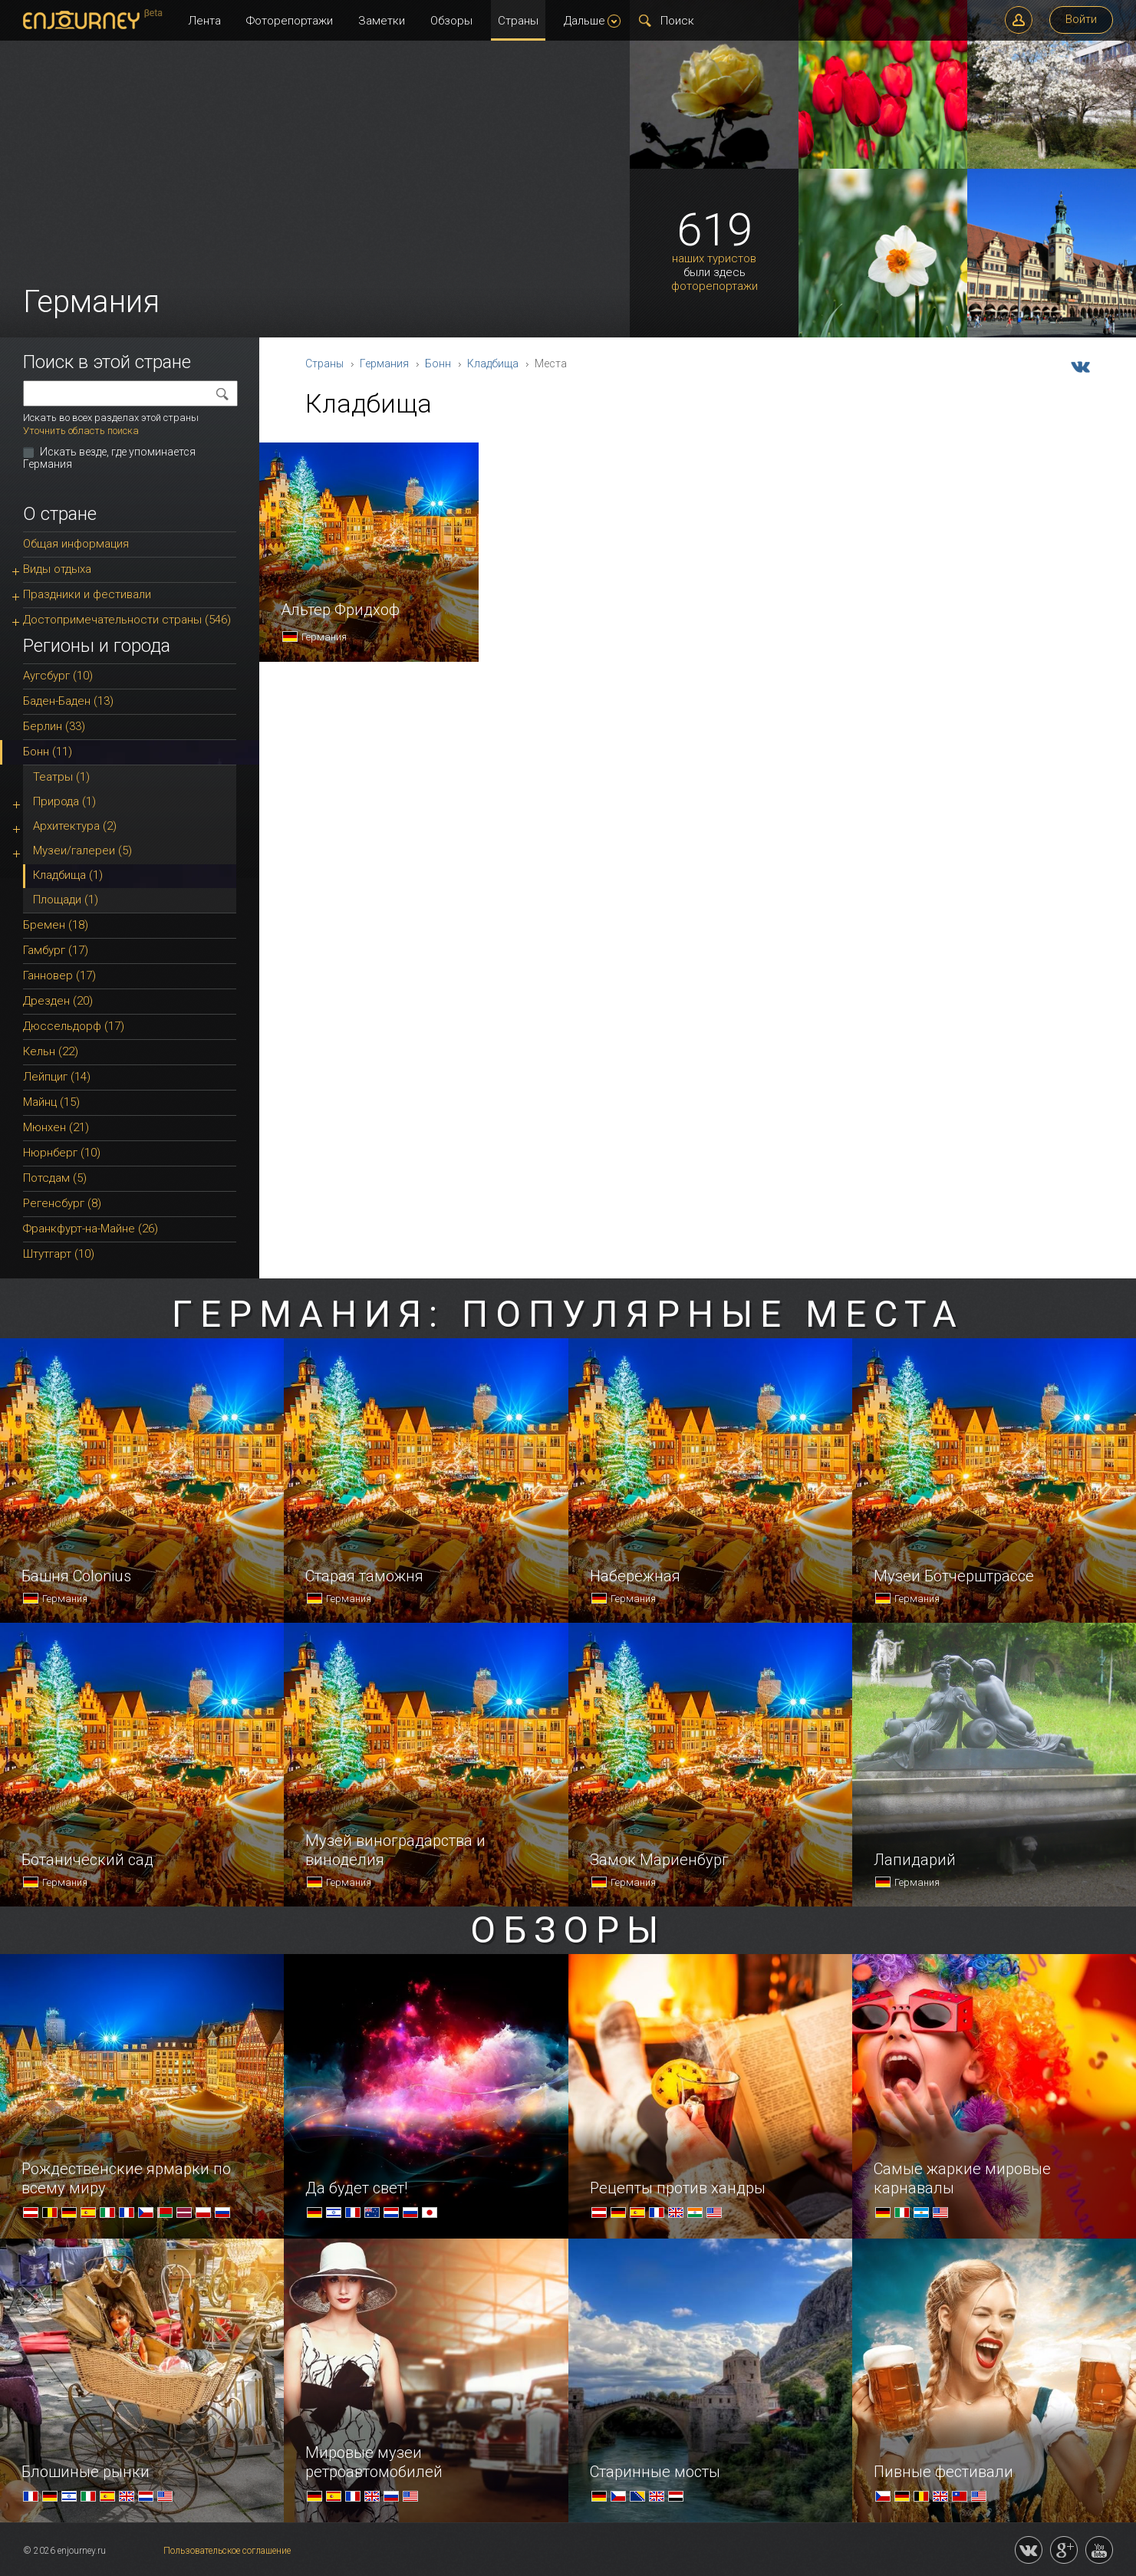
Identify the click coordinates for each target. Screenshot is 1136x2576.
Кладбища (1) (68, 875)
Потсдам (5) (55, 1178)
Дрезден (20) (58, 1001)
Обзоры (451, 21)
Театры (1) (61, 777)
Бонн (438, 363)
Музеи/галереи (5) (82, 850)
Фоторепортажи (289, 21)
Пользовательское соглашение (227, 2550)
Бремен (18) (55, 925)
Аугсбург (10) (58, 676)
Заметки (381, 21)
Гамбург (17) (55, 950)
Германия (384, 363)
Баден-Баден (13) (68, 701)
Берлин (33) (54, 726)
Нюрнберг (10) (61, 1153)
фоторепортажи (714, 286)
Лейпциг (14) (57, 1077)
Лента (204, 21)
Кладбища (493, 363)
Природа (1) (64, 801)
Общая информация (76, 544)
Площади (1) (65, 899)
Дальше (592, 21)
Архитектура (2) (75, 826)
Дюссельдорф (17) (73, 1026)
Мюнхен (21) (56, 1127)
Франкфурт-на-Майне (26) (90, 1228)
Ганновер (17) (59, 975)
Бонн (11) (47, 751)
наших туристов (714, 259)
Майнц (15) (51, 1102)
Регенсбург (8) (62, 1203)
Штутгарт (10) (58, 1254)
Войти (1081, 19)
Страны (518, 21)
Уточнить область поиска (81, 430)
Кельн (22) (50, 1051)
